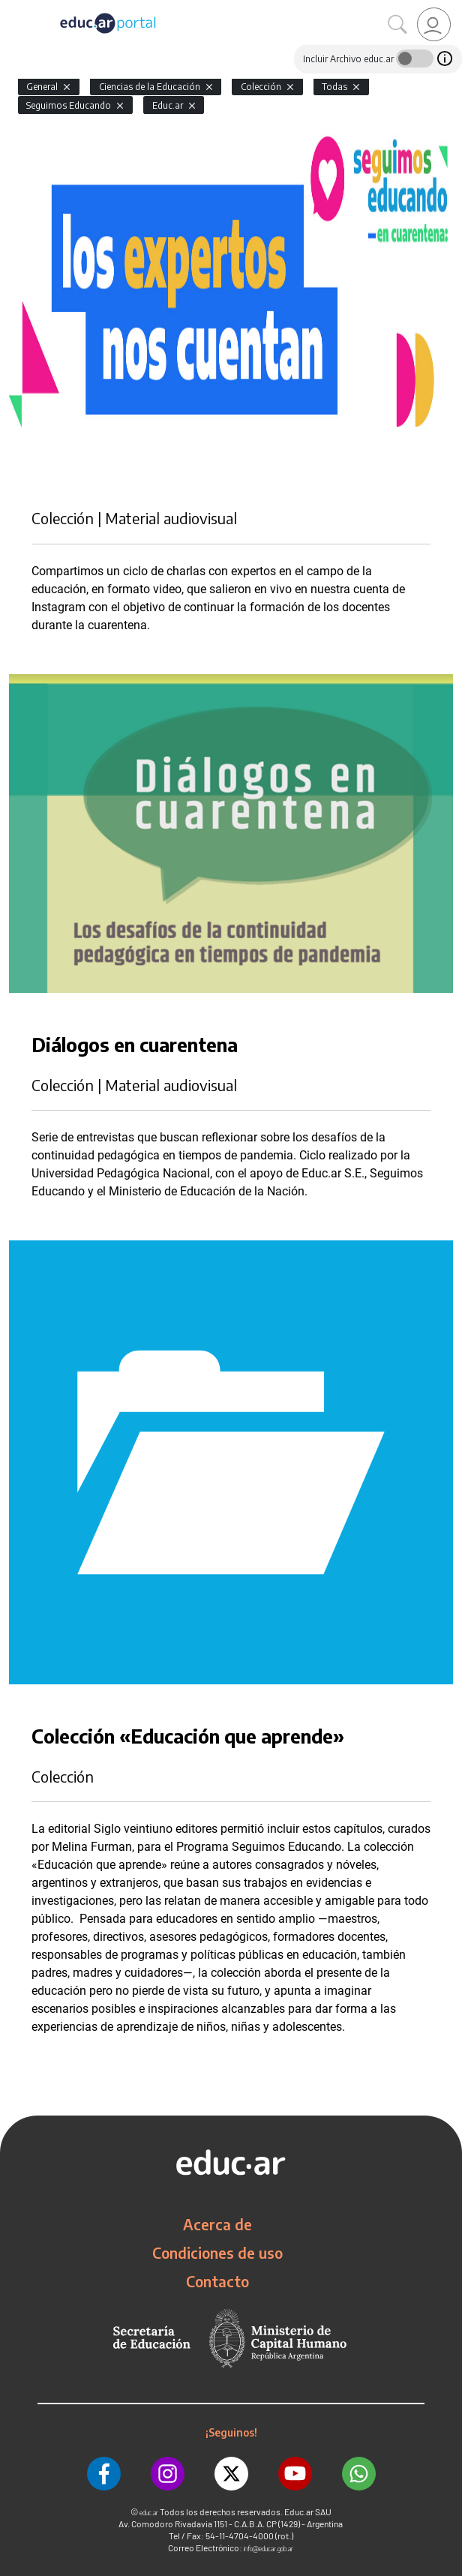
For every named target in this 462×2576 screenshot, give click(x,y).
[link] (434, 24)
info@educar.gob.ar (268, 2549)
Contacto (217, 2281)
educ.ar (149, 2513)
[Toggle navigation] (13, 8)
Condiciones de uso (217, 2253)
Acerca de (217, 2224)
